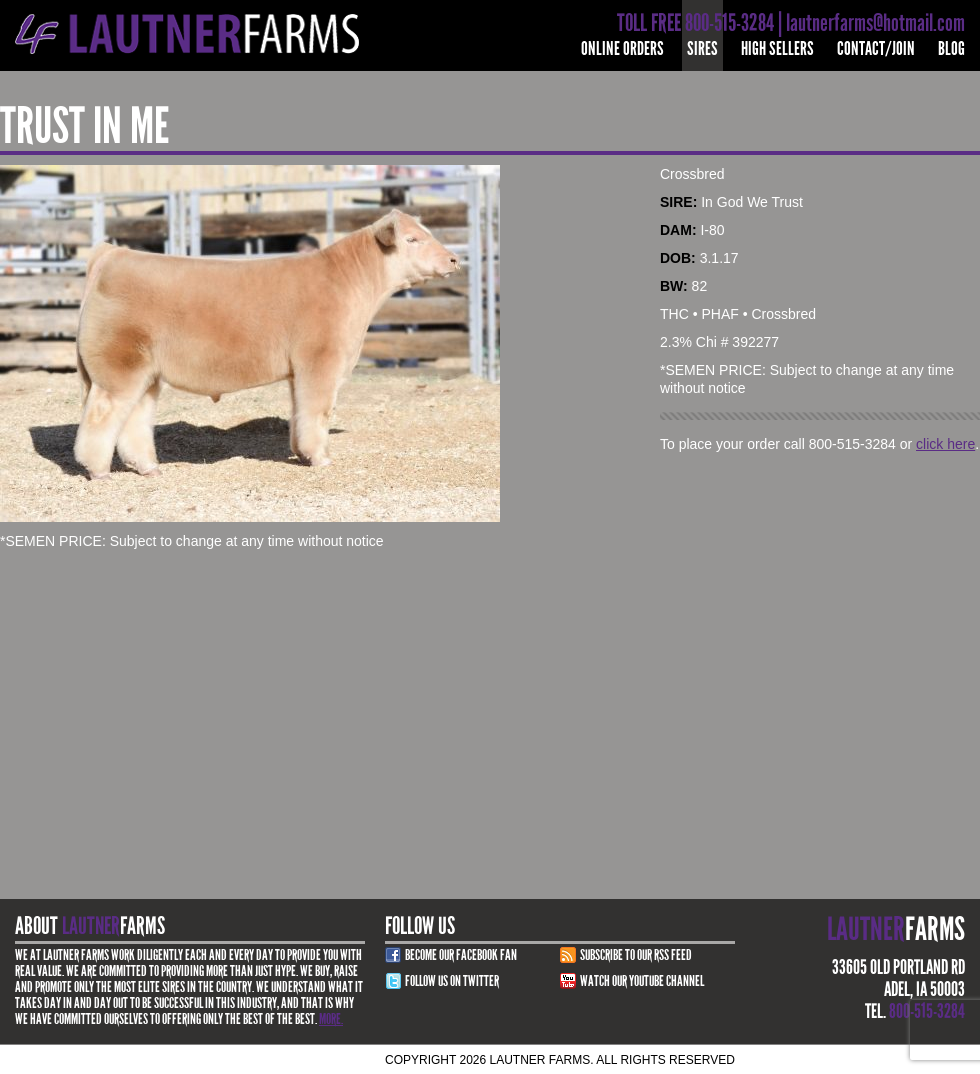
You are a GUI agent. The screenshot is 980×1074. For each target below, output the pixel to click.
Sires (702, 48)
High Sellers (777, 48)
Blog (951, 48)
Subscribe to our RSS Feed (636, 955)
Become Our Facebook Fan (461, 955)
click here (945, 444)
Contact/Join (876, 48)
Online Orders (622, 48)
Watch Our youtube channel (642, 981)
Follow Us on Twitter (452, 981)
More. (331, 1019)
